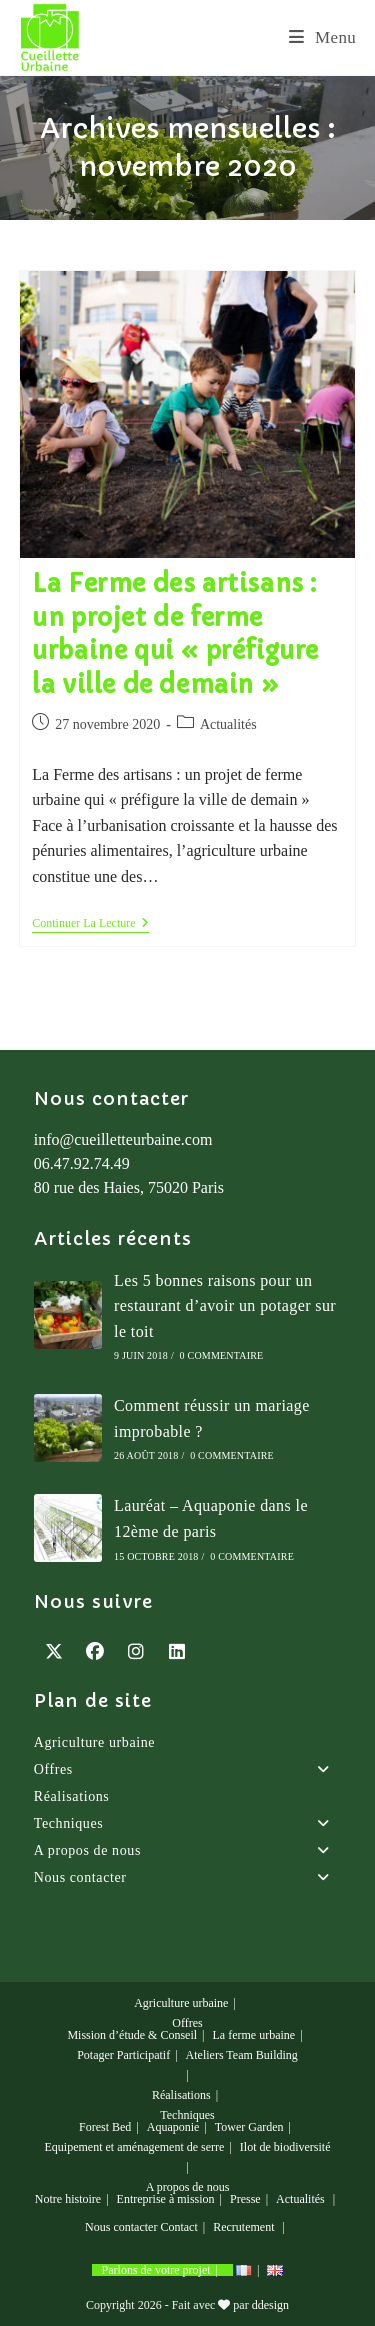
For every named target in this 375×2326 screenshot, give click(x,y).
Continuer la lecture (90, 924)
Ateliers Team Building (242, 2055)
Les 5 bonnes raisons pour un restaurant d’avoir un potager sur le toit (225, 1306)
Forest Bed (105, 2127)
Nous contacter (188, 1878)
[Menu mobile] (322, 37)
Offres (188, 1770)
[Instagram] (136, 1651)
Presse (245, 2199)
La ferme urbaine (254, 2035)
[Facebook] (95, 1651)
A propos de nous (188, 1851)
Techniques (188, 1824)
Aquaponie (173, 2127)
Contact (178, 2227)
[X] (54, 1651)
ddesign (270, 2305)
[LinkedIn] (177, 1651)
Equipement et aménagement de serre (135, 2147)
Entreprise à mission (166, 2199)
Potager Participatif (123, 2055)
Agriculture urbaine (94, 1742)
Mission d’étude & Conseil (132, 2035)
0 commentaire (222, 1355)
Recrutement (243, 2227)
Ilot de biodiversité (285, 2147)
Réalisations (72, 1796)
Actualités (228, 724)
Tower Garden (249, 2127)
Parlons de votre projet (156, 2270)
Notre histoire (68, 2199)
